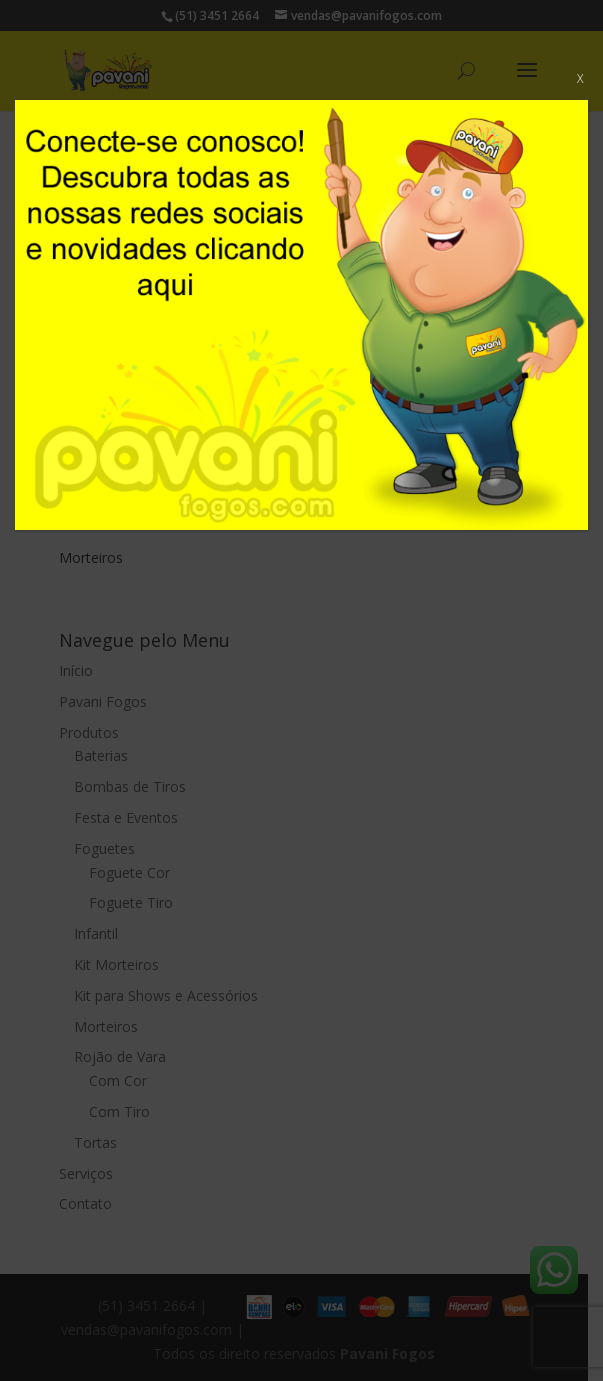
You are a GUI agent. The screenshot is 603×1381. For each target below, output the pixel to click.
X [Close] (580, 78)
